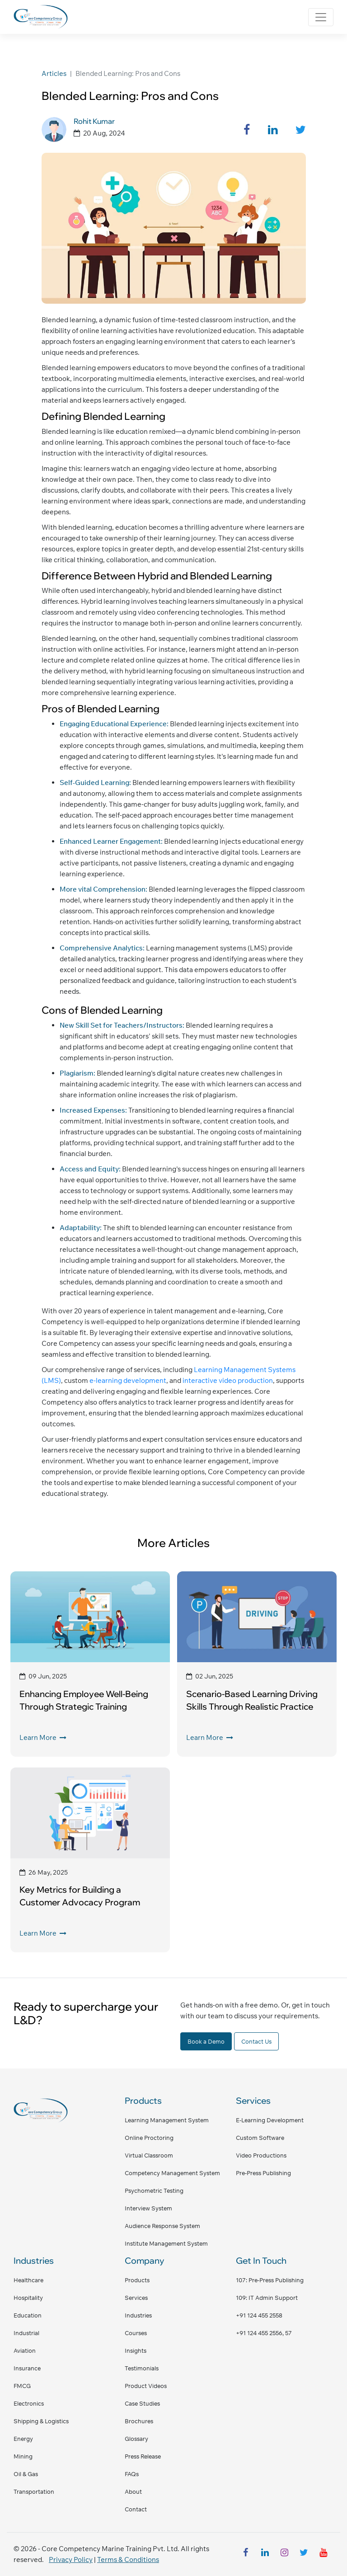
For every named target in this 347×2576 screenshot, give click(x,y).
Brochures (139, 2421)
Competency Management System (172, 2172)
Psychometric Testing (154, 2190)
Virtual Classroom (149, 2155)
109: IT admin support (267, 2297)
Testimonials (142, 2368)
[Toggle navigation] (320, 17)
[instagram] (284, 2554)
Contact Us (256, 2041)
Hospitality (28, 2297)
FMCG (22, 2385)
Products (137, 2280)
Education (28, 2315)
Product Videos (146, 2385)
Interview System (148, 2208)
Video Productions (261, 2155)
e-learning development (127, 1380)
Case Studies (142, 2403)
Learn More (42, 1737)
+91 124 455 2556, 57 (264, 2332)
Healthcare (28, 2280)
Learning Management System (167, 2120)
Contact (136, 2509)
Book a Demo (206, 2041)
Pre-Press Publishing (263, 2172)
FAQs (132, 2473)
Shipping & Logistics (41, 2421)
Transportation (34, 2491)
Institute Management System (166, 2243)
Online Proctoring (149, 2137)
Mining (23, 2456)
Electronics (29, 2403)
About (133, 2491)
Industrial (26, 2332)
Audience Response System (162, 2225)
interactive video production (227, 1380)
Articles (54, 73)
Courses (136, 2332)
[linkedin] (265, 2554)
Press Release (143, 2456)
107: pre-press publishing (270, 2280)
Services (136, 2297)
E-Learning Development (270, 2120)
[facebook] (245, 2554)
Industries (138, 2315)
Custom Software (260, 2137)
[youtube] (323, 2554)
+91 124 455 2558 (259, 2315)
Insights (135, 2350)
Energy (23, 2438)
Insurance (27, 2368)
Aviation (25, 2350)
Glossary (136, 2438)
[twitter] (303, 2554)
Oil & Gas (26, 2473)
